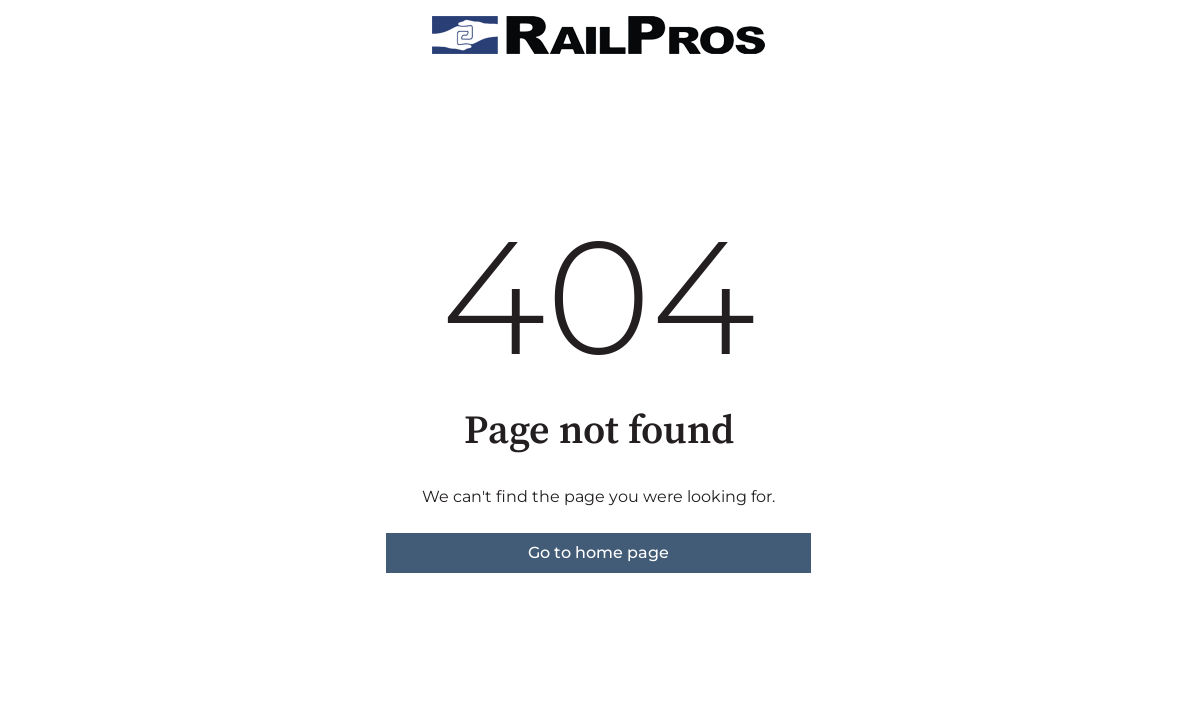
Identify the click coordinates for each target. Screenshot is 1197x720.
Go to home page (598, 552)
